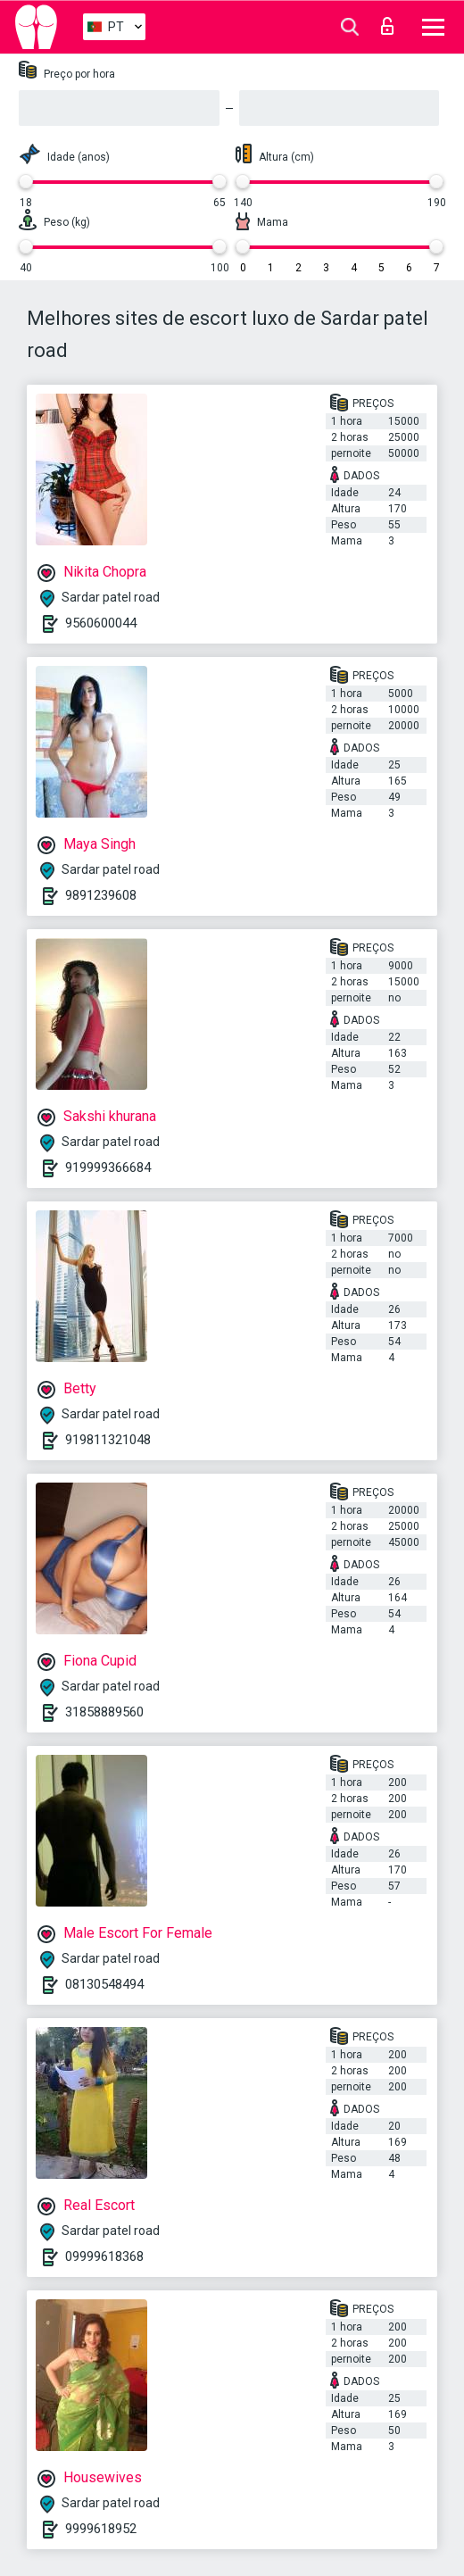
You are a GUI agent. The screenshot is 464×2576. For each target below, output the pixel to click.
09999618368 (104, 2256)
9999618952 (101, 2529)
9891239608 (101, 895)
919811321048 (108, 1440)
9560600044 (101, 623)
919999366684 (108, 1167)
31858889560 (104, 1712)
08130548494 (104, 1984)
